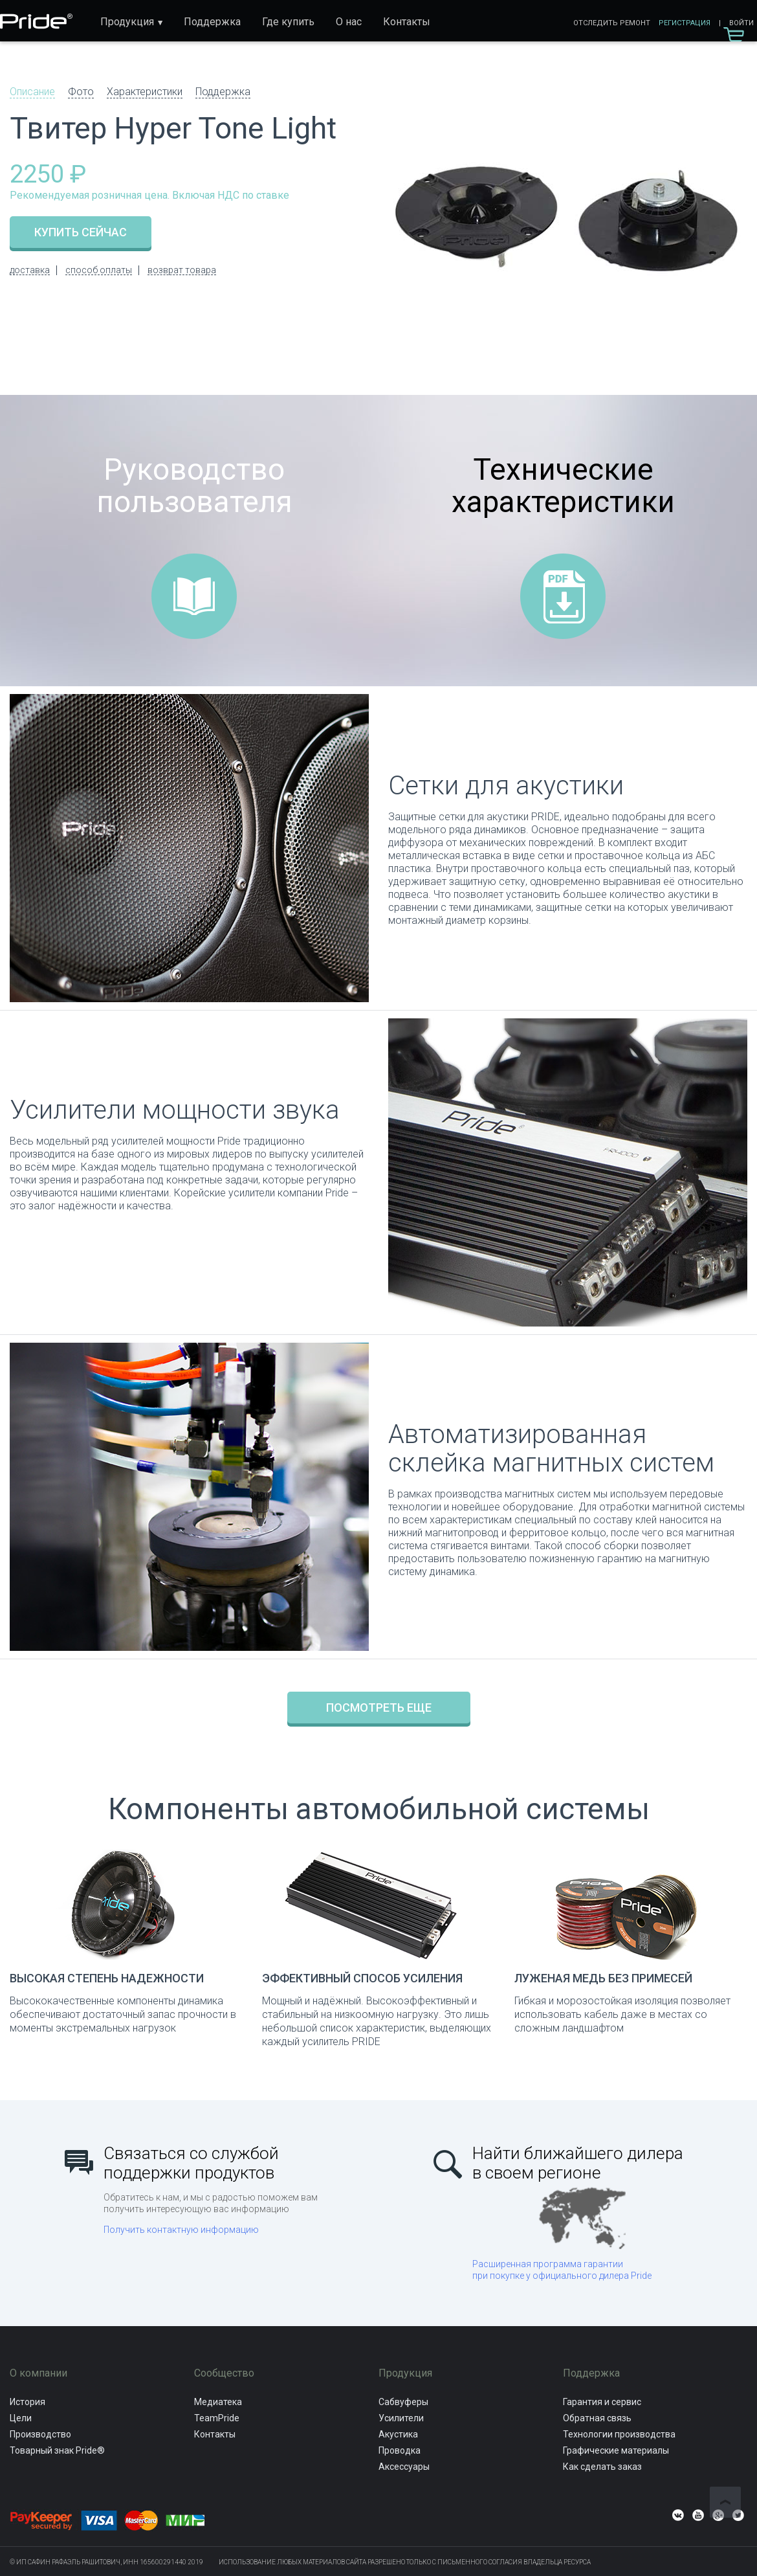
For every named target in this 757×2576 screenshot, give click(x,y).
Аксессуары (404, 2466)
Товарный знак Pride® (57, 2450)
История (27, 2402)
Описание (32, 91)
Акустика (398, 2434)
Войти (741, 23)
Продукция (127, 22)
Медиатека (218, 2402)
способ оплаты (98, 270)
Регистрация (684, 23)
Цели (21, 2418)
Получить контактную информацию (181, 2229)
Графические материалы (616, 2450)
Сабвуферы (403, 2402)
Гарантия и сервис (602, 2402)
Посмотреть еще (379, 1707)
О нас (349, 22)
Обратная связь (597, 2418)
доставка (30, 270)
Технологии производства (619, 2434)
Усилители (401, 2418)
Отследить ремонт (611, 23)
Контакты (406, 22)
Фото (81, 91)
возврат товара (182, 270)
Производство (40, 2434)
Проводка (399, 2450)
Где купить (288, 22)
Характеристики (144, 91)
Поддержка (212, 22)
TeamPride (216, 2418)
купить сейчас (80, 232)
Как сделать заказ (602, 2466)
